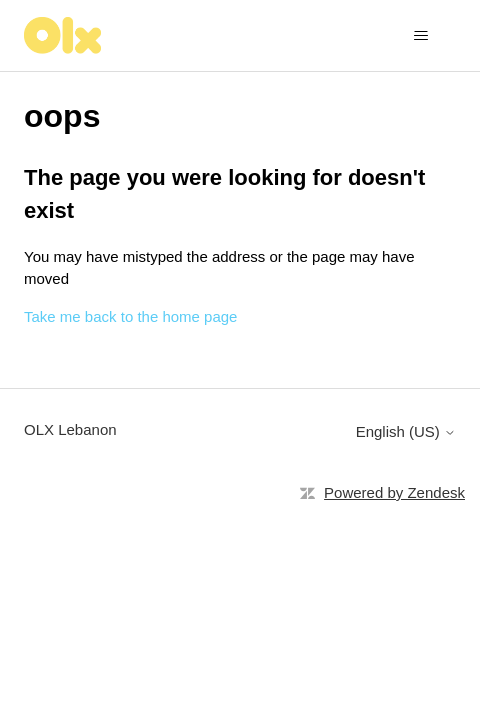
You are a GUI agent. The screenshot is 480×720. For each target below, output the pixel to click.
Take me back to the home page (130, 316)
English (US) (406, 431)
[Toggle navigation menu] (420, 36)
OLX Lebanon (70, 429)
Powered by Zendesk (394, 492)
